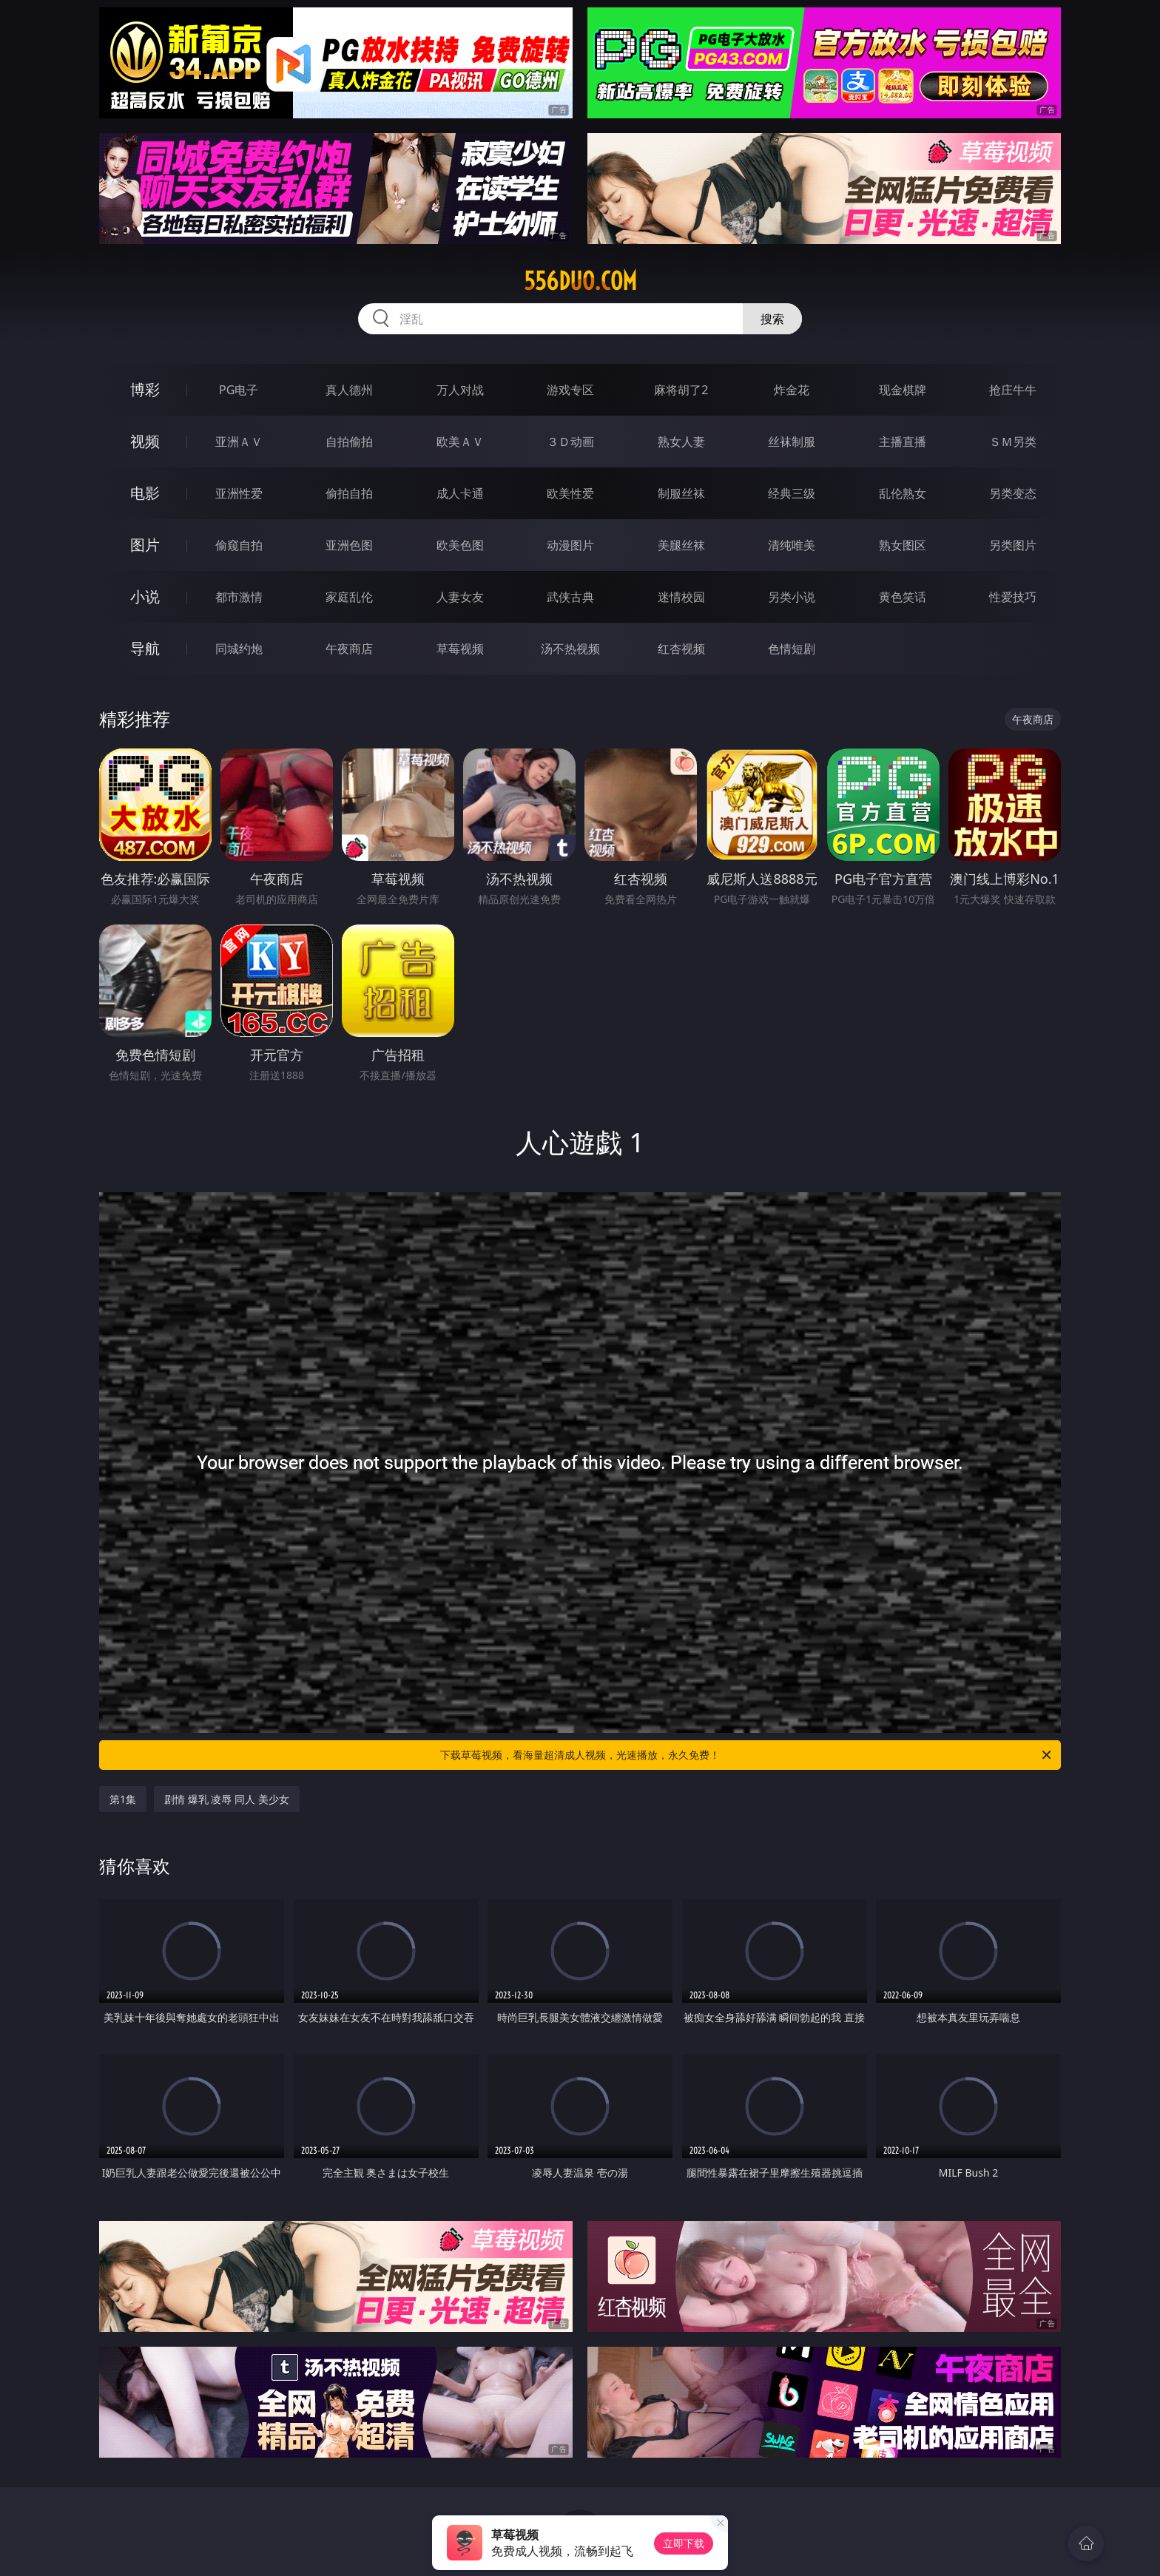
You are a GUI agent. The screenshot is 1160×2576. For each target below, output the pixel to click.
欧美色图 (460, 545)
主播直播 (902, 441)
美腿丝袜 (681, 545)
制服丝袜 (681, 493)
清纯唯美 (791, 545)
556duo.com (580, 281)
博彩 (145, 389)
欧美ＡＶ (460, 441)
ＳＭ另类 (1012, 441)
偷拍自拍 (349, 493)
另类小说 (791, 597)
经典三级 (791, 493)
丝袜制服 (791, 441)
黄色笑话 (902, 597)
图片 (145, 545)
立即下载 (683, 2543)
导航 (145, 648)
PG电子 (238, 390)
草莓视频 (460, 648)
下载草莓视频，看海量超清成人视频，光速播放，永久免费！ (746, 1755)
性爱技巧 (1012, 597)
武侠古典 (570, 597)
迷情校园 (681, 597)
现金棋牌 (902, 390)
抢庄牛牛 (1012, 390)
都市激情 (239, 597)
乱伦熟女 (902, 493)
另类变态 (1012, 493)
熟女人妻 (681, 441)
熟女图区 (902, 545)
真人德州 (349, 390)
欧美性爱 (570, 493)
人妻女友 (460, 597)
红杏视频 (681, 648)
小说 (145, 596)
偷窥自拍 (239, 545)
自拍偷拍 (349, 441)
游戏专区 (570, 390)
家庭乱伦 (349, 597)
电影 (145, 493)
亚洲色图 (349, 545)
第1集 (122, 1799)
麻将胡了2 (681, 390)
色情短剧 (791, 648)
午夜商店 (349, 648)
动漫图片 (570, 545)
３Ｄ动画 (570, 441)
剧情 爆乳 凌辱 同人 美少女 (226, 1799)
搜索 (772, 319)
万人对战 (460, 390)
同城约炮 (239, 648)
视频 (145, 441)
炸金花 (791, 390)
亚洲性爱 (239, 493)
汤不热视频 (570, 648)
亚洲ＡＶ (239, 441)
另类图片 (1012, 545)
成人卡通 (460, 493)
